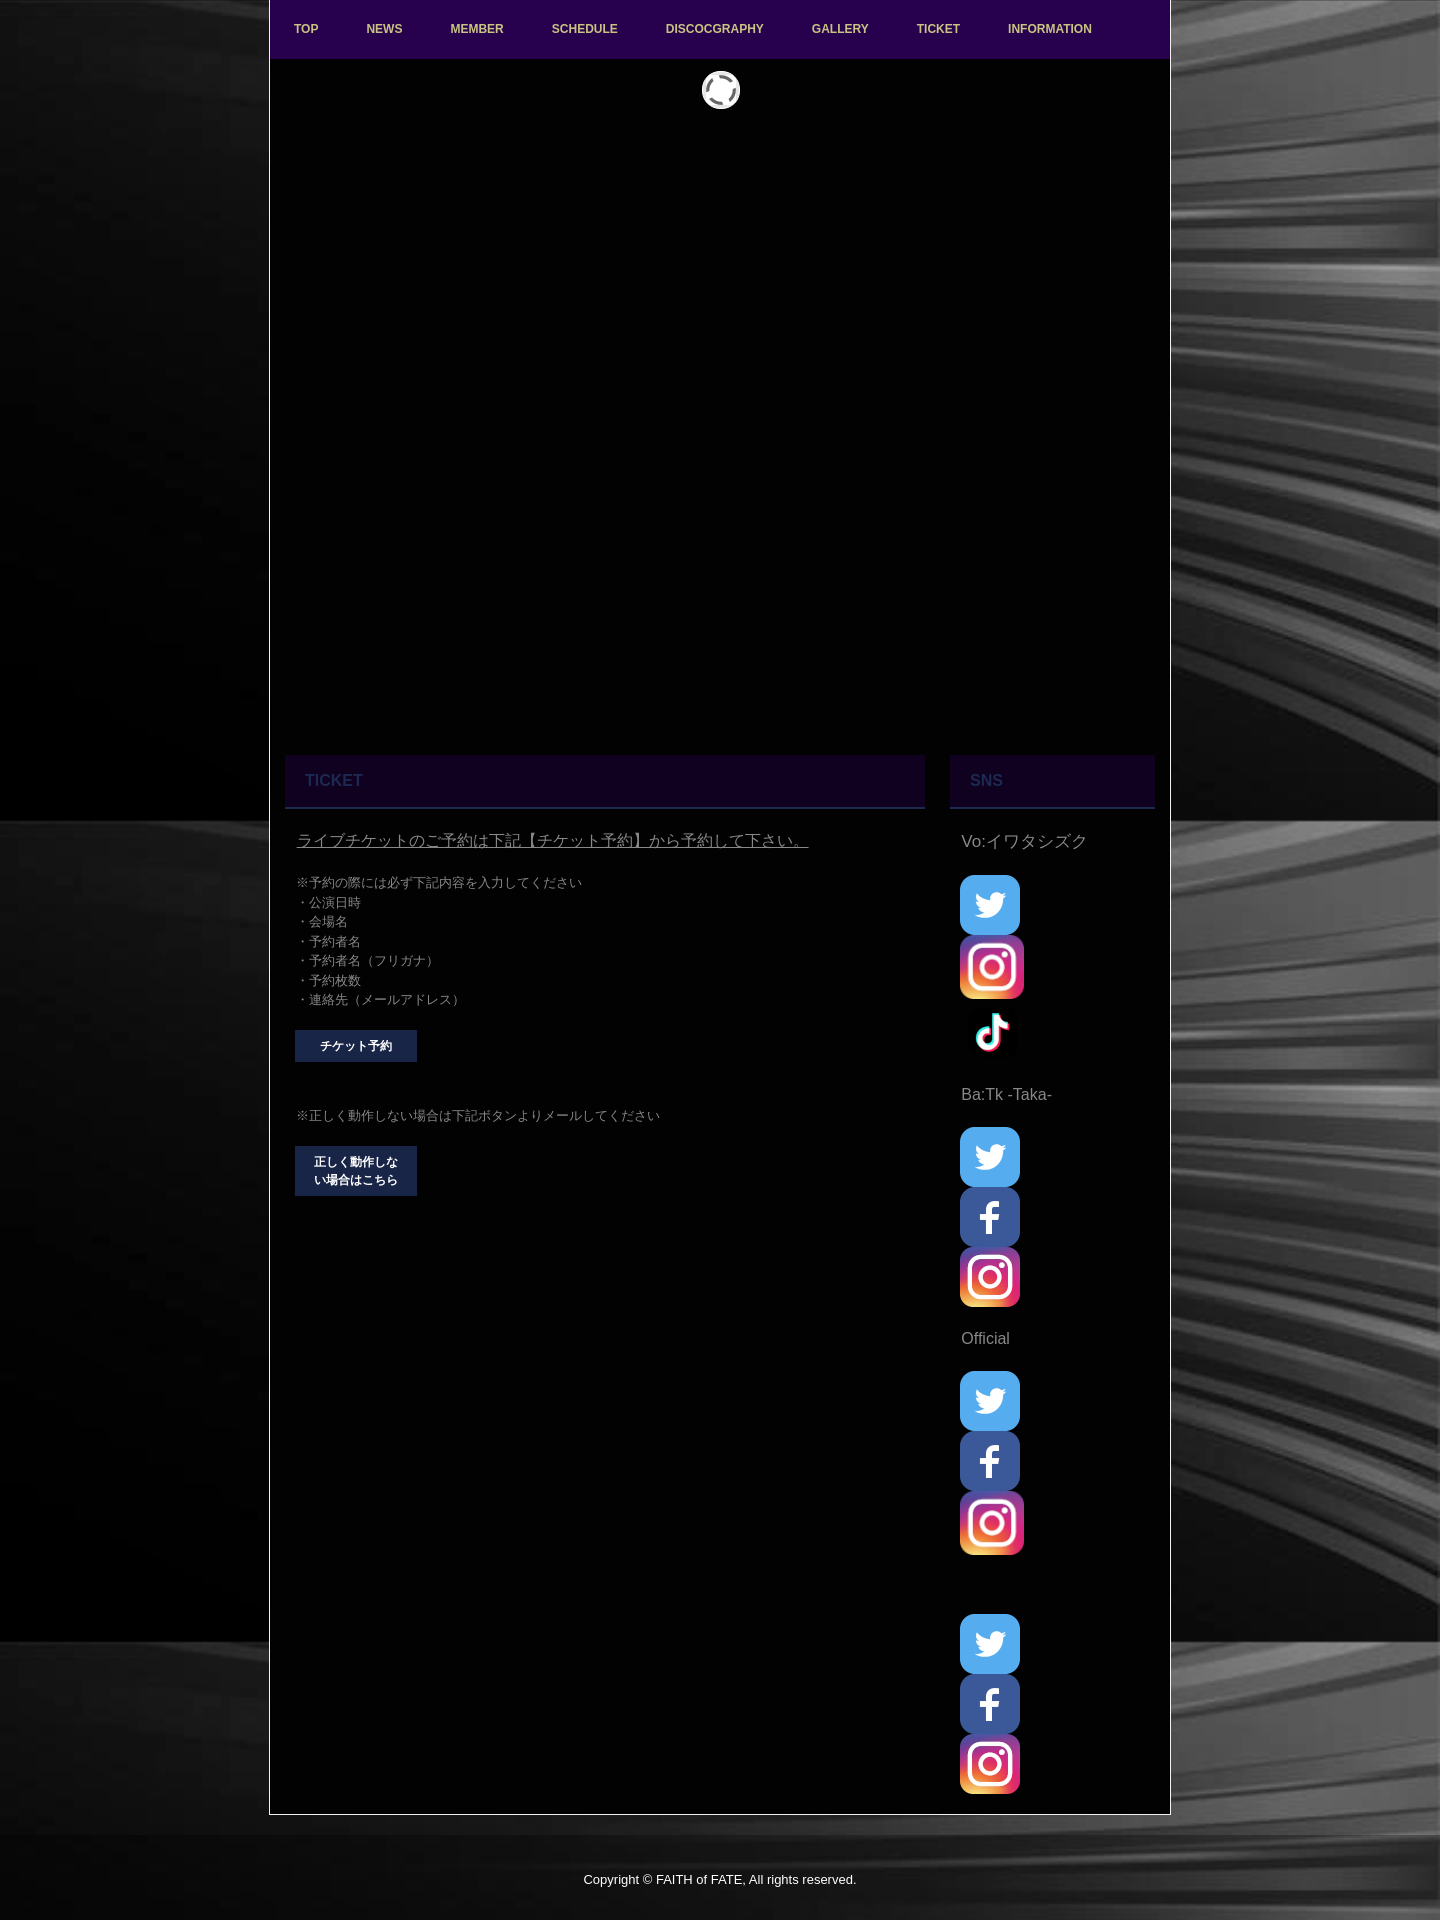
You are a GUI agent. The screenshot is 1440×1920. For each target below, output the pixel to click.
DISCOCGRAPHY (715, 29)
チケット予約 (356, 1046)
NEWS (384, 29)
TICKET (938, 29)
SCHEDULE (585, 29)
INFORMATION (1050, 29)
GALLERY (840, 29)
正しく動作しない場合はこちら (356, 1171)
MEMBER (476, 29)
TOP (306, 29)
